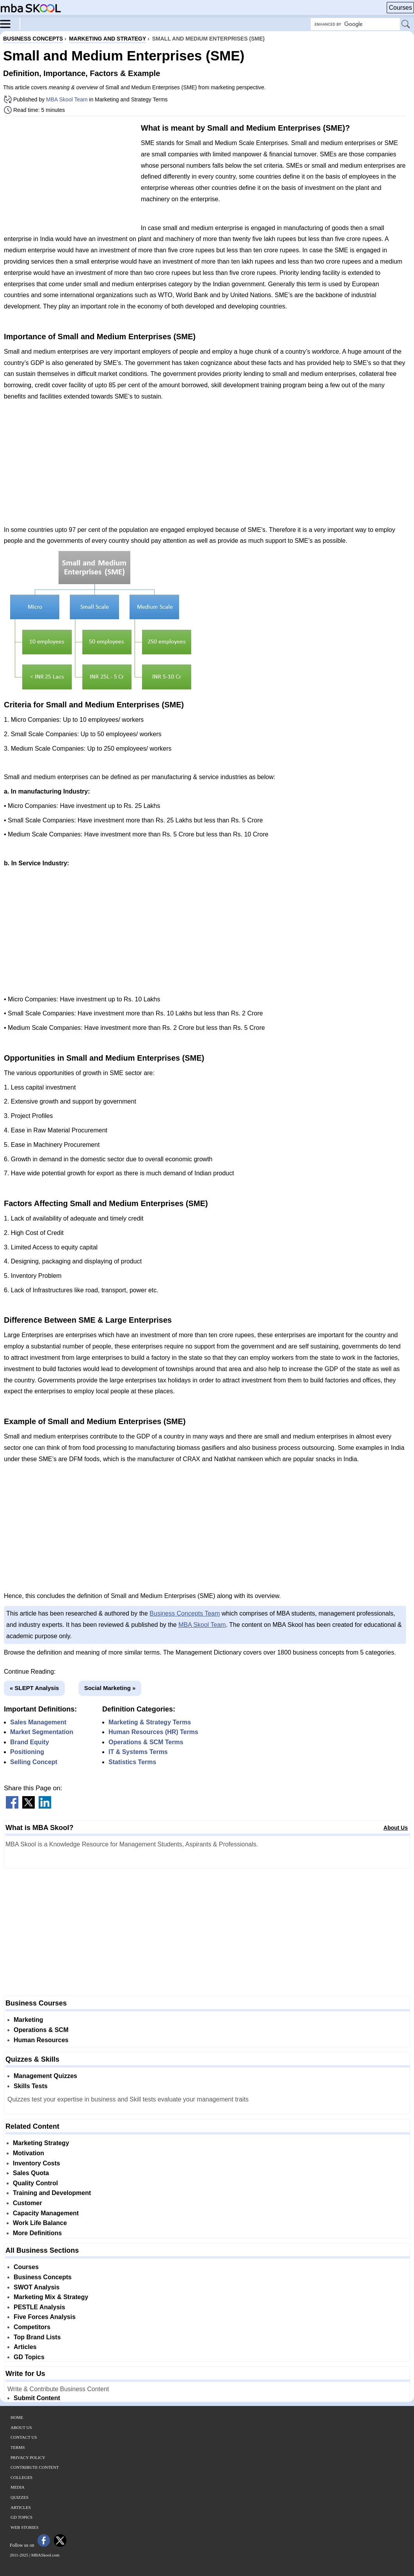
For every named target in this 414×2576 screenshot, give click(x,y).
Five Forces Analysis (45, 2317)
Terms (18, 2447)
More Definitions (37, 2233)
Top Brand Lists (37, 2337)
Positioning (27, 1752)
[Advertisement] (69, 176)
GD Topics (29, 2357)
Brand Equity (29, 1742)
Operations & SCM (41, 2030)
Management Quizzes (45, 2076)
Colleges (21, 2477)
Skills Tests (31, 2086)
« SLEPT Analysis (34, 1688)
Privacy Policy (28, 2457)
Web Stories (25, 2527)
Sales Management (38, 1722)
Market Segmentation (41, 1732)
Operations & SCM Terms (145, 1742)
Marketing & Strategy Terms (149, 1722)
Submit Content (37, 2398)
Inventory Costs (36, 2163)
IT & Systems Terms (138, 1752)
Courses (400, 7)
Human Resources (41, 2040)
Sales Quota (31, 2173)
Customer (27, 2203)
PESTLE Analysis (39, 2307)
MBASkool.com (45, 2555)
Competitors (32, 2327)
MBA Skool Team (66, 99)
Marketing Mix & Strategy (51, 2297)
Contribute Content (35, 2467)
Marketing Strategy (41, 2143)
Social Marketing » (110, 1688)
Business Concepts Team (184, 1613)
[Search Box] (355, 24)
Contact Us (24, 2437)
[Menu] (10, 23)
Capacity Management (46, 2213)
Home (17, 2417)
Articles (25, 2347)
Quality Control (35, 2183)
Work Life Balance (40, 2223)
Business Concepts (42, 2277)
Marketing (28, 2019)
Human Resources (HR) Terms (153, 1732)
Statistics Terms (132, 1762)
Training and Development (52, 2193)
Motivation (28, 2153)
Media (18, 2487)
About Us (396, 1828)
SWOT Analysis (37, 2287)
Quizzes (19, 2497)
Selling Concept (33, 1762)
